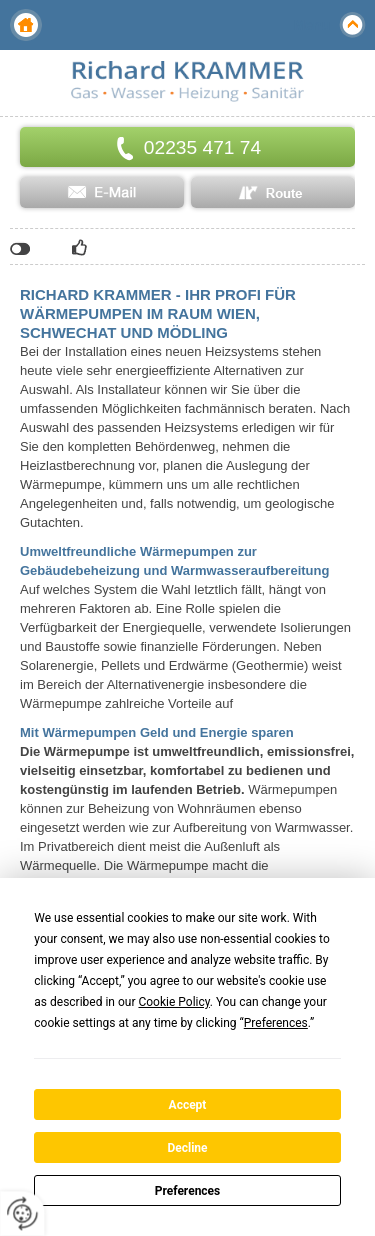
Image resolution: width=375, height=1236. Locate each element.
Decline (187, 1148)
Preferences (188, 1191)
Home (26, 25)
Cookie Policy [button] (173, 1002)
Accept (188, 1105)
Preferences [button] (276, 1023)
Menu (311, 25)
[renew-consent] (22, 1213)
